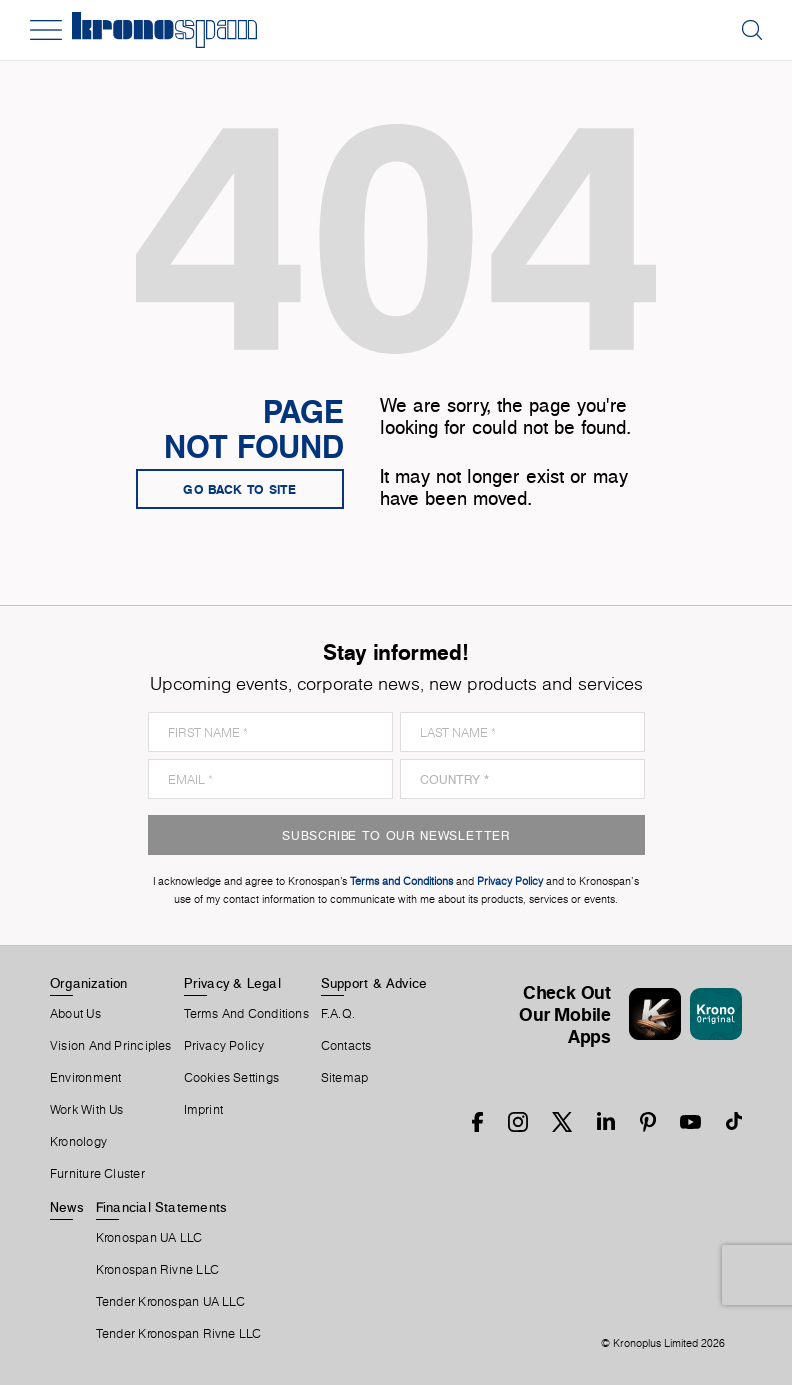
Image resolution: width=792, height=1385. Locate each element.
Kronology (78, 1142)
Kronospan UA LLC (149, 1238)
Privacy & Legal (232, 983)
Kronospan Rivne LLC (157, 1270)
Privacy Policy (224, 1046)
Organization (89, 983)
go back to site (240, 489)
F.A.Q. (338, 1014)
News (67, 1207)
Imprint (204, 1110)
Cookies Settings (232, 1078)
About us (75, 1014)
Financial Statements (161, 1207)
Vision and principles (111, 1046)
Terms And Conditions (246, 1014)
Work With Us (87, 1110)
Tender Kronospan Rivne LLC (179, 1334)
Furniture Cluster (97, 1174)
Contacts (346, 1046)
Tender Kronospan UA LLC (170, 1302)
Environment (85, 1078)
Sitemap (345, 1078)
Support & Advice (374, 983)
